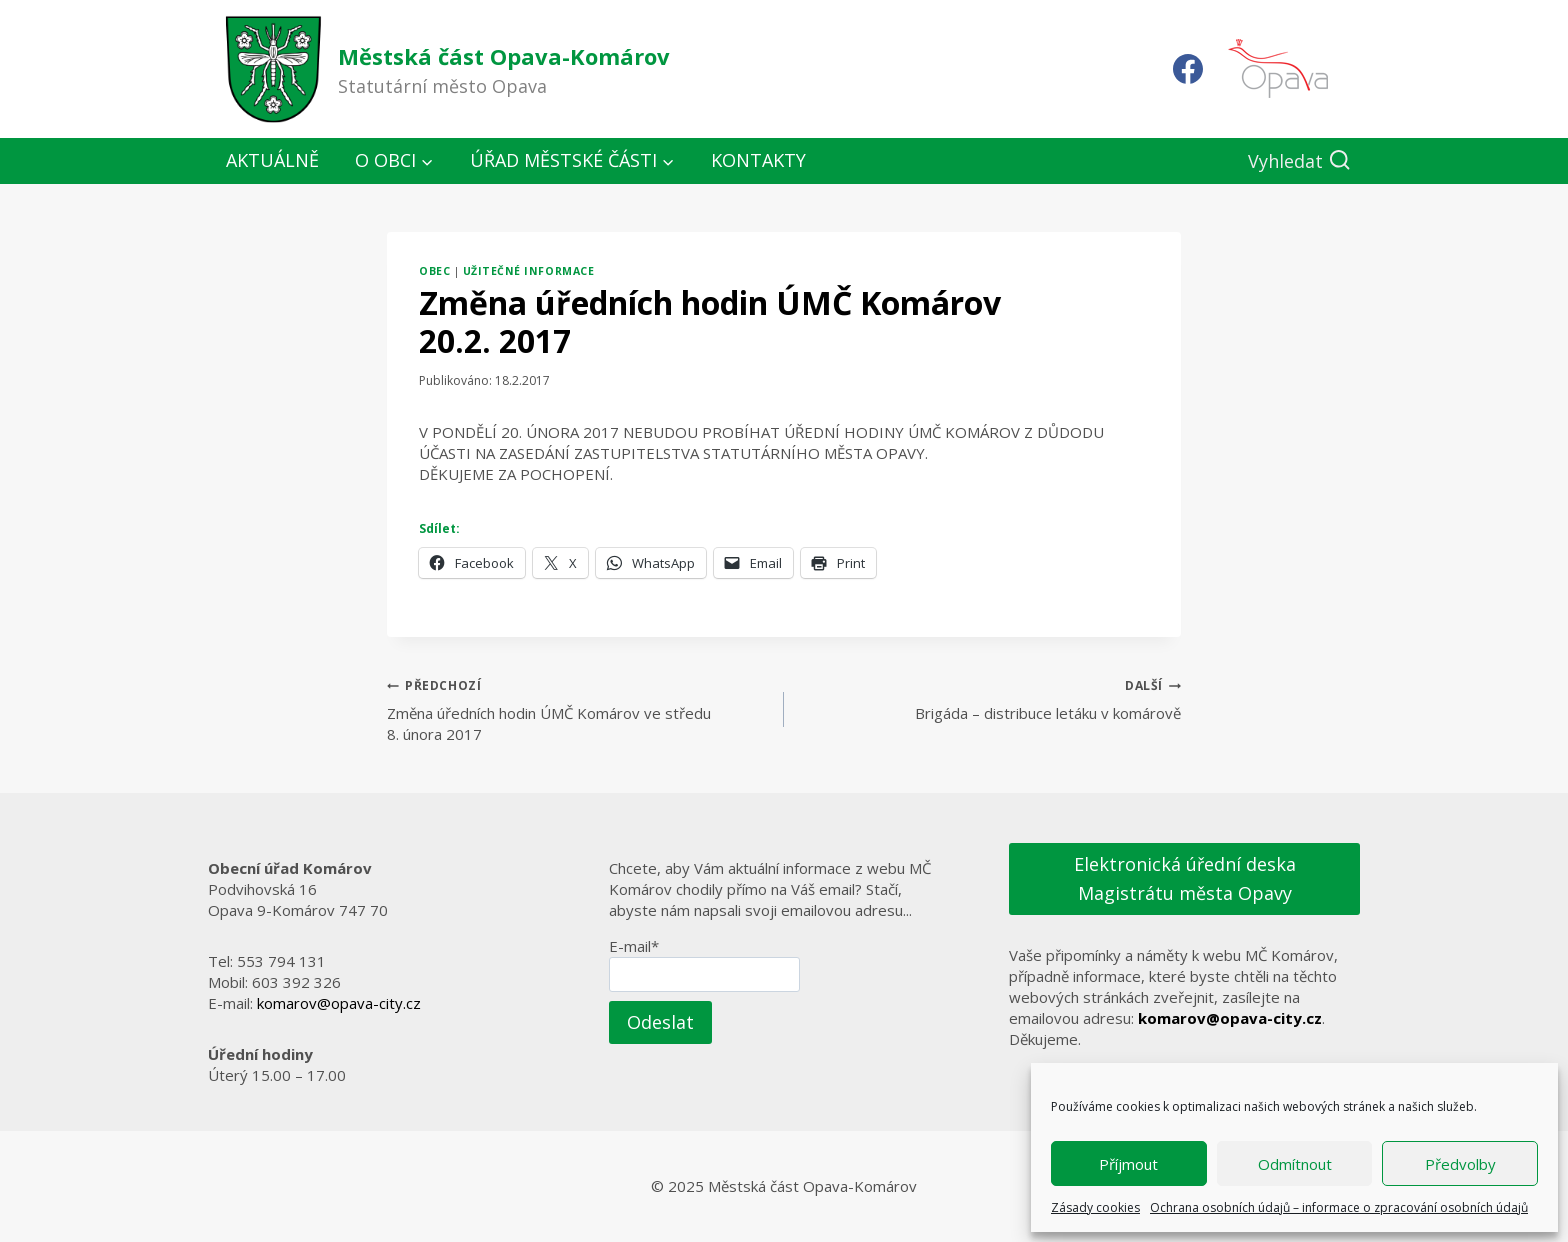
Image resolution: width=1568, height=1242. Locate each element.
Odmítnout (1295, 1164)
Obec (434, 271)
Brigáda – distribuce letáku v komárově (990, 698)
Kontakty (758, 160)
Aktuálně (272, 160)
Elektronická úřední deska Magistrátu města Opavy (1185, 878)
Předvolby (1460, 1164)
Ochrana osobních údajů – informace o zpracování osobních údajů (1339, 1207)
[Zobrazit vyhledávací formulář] (1299, 161)
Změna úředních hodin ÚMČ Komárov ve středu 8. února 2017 (578, 709)
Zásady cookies (1095, 1207)
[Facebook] (1188, 69)
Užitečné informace (528, 271)
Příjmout (1128, 1164)
